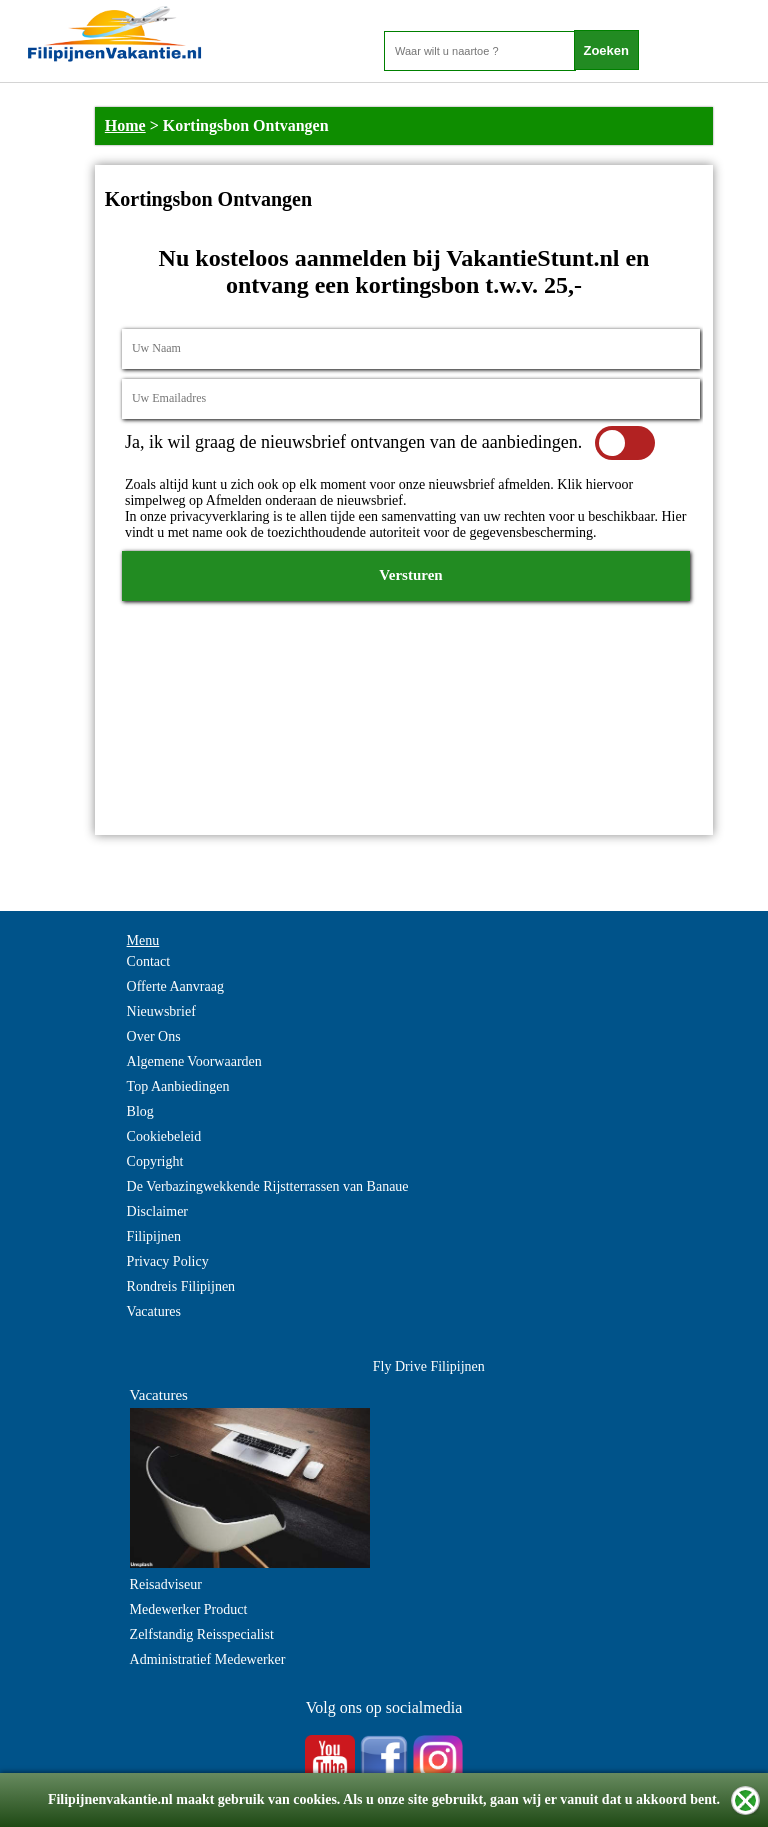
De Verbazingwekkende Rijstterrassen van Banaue (268, 1186)
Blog (140, 1111)
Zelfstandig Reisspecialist (202, 1634)
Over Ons (154, 1036)
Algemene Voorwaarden (194, 1061)
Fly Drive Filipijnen (429, 1366)
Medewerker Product (189, 1609)
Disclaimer (157, 1211)
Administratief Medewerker (208, 1659)
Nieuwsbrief (161, 1011)
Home (125, 125)
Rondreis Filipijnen (181, 1286)
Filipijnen (154, 1236)
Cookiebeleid (164, 1136)
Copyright (155, 1161)
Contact (149, 961)
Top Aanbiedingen (178, 1086)
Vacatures (154, 1311)
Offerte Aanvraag (175, 986)
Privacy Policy (168, 1261)
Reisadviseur (166, 1584)
